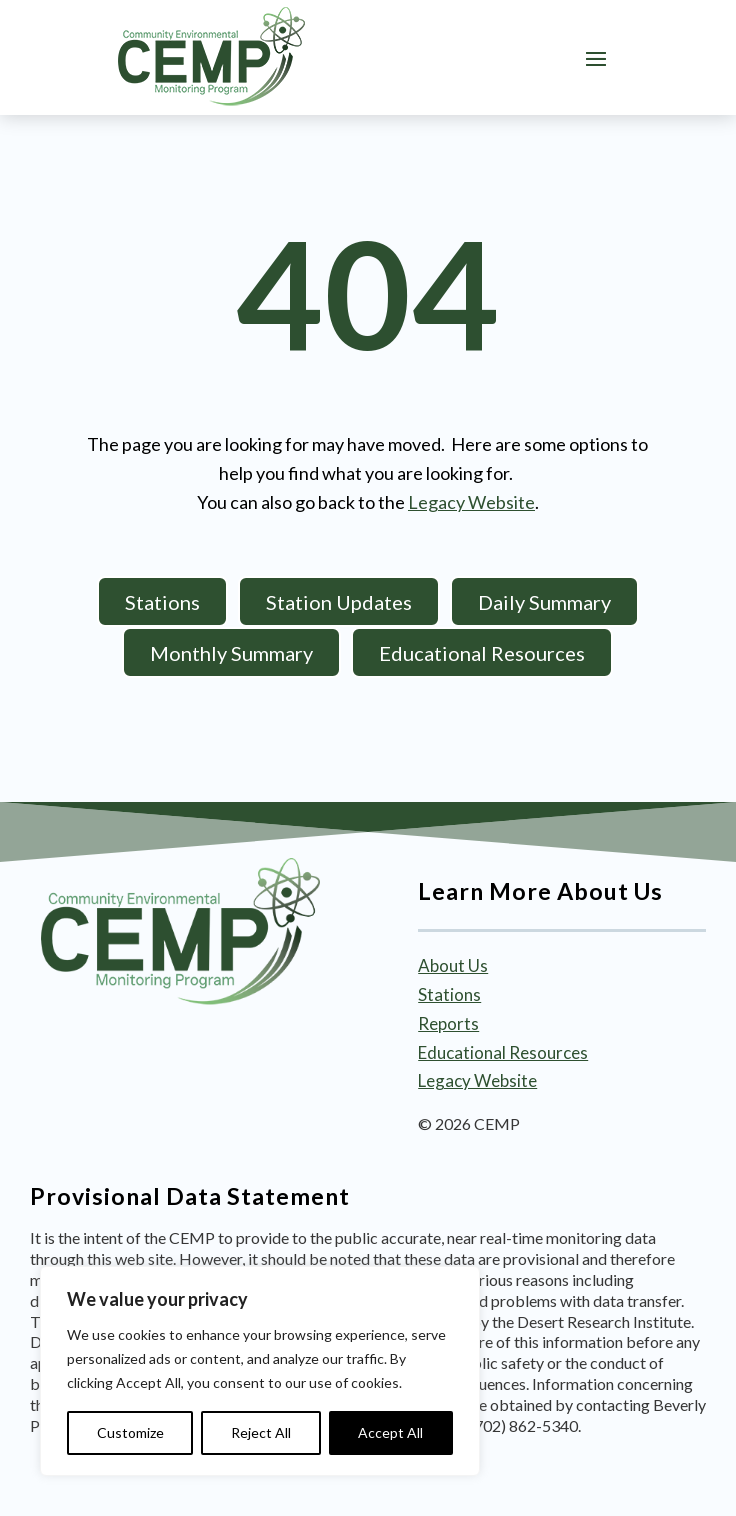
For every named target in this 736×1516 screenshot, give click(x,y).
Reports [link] (448, 1023)
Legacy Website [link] (471, 502)
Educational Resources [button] (482, 653)
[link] (211, 57)
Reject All (261, 1432)
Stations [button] (162, 602)
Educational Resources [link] (503, 1052)
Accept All (390, 1432)
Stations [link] (449, 994)
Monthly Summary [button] (231, 653)
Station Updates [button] (339, 602)
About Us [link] (453, 965)
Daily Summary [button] (544, 602)
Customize (130, 1432)
